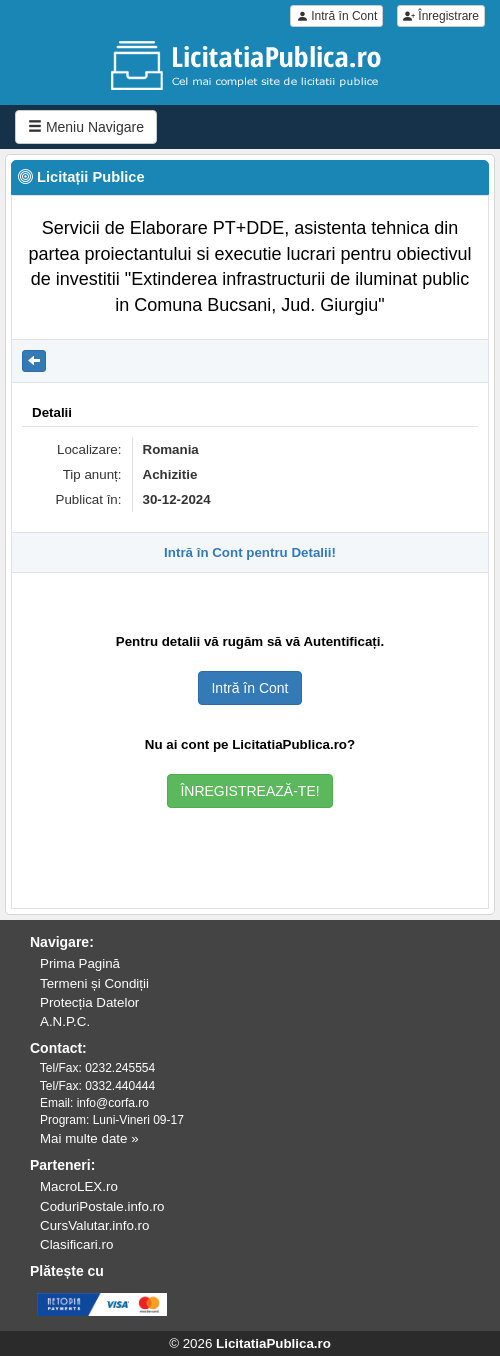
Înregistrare (441, 16)
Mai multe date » (89, 1138)
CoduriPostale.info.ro (102, 1206)
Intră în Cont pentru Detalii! (250, 552)
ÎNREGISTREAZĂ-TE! (249, 791)
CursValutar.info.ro (94, 1225)
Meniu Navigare (86, 127)
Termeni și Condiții (94, 983)
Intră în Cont (336, 16)
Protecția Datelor (89, 1002)
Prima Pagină (80, 963)
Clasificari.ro (76, 1244)
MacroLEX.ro (79, 1186)
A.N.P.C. (65, 1021)
